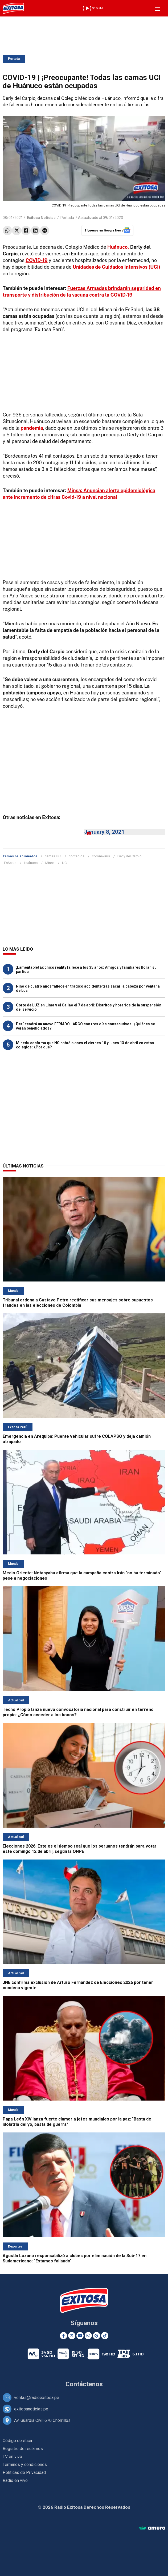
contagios (76, 856)
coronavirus (101, 856)
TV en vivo (12, 2456)
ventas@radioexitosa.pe (36, 2397)
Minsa (50, 863)
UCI (64, 863)
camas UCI (53, 856)
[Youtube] (80, 2335)
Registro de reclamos (23, 2448)
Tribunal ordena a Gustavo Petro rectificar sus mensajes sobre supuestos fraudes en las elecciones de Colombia (78, 1302)
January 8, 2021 (104, 832)
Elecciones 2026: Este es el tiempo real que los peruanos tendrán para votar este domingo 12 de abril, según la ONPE (80, 1849)
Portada (14, 59)
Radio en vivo (15, 2480)
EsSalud (10, 863)
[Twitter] (71, 2335)
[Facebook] (63, 2335)
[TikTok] (104, 2335)
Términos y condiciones (25, 2464)
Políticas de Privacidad (24, 2472)
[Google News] (96, 2335)
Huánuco (31, 863)
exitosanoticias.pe (31, 2408)
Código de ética (17, 2440)
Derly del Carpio (129, 856)
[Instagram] (88, 2335)
